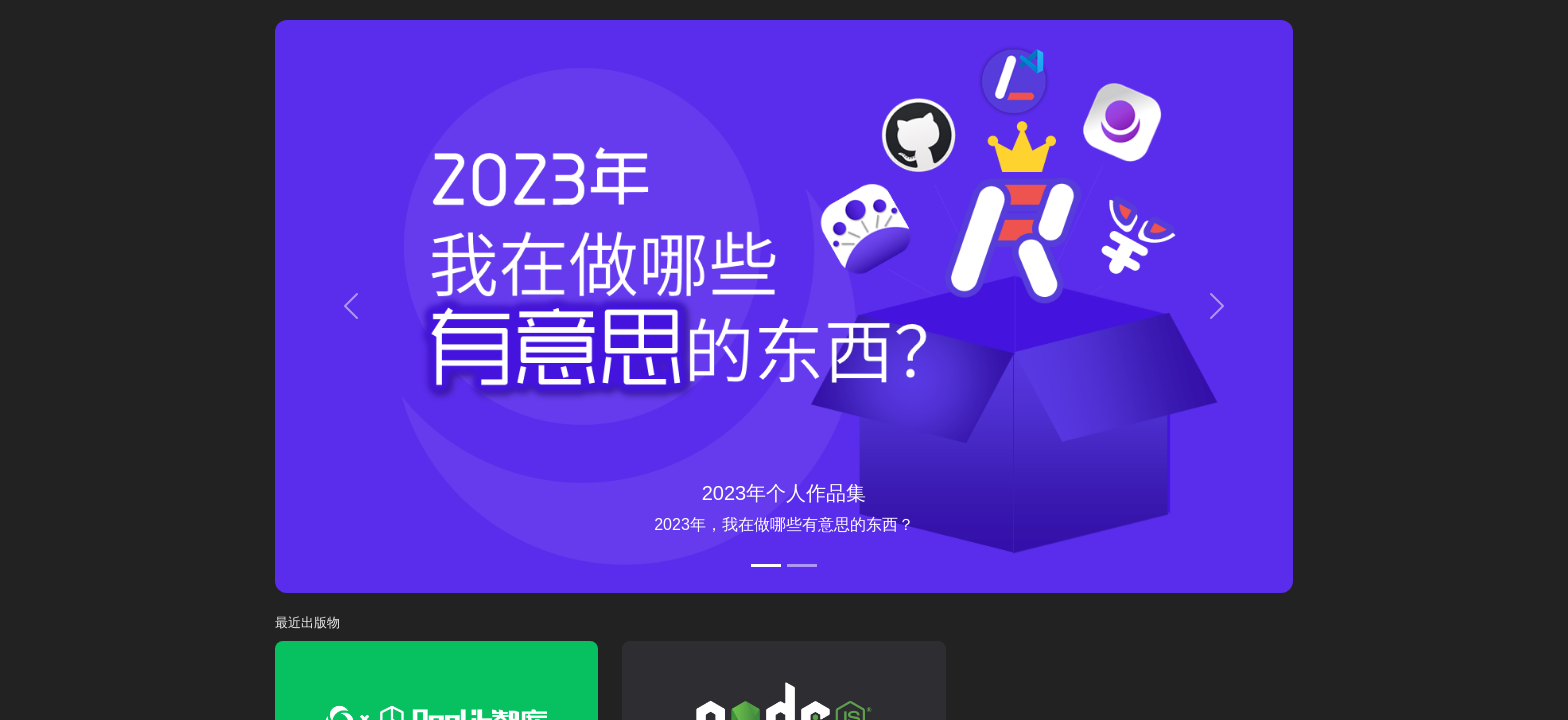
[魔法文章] (802, 565)
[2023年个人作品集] (766, 565)
